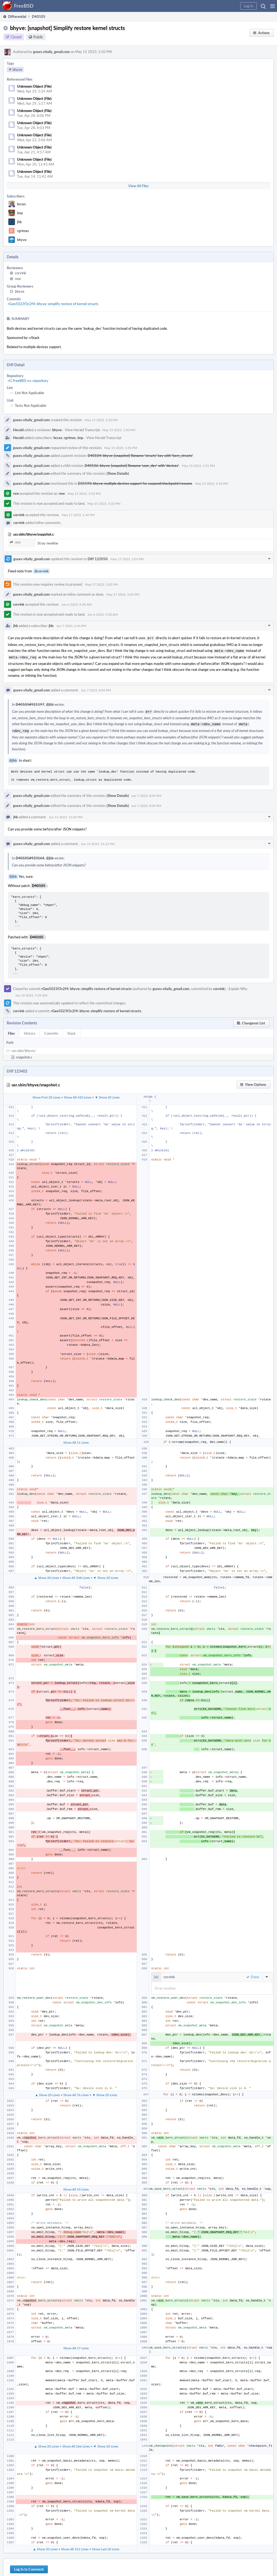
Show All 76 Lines (76, 2091)
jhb (19, 221)
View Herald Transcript (82, 429)
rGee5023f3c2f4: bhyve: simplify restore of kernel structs (53, 303)
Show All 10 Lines (76, 2186)
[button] (272, 6)
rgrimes (23, 230)
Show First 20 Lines (46, 1094)
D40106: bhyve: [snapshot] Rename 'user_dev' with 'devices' (132, 465)
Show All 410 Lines (77, 1094)
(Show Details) (118, 473)
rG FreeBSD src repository (28, 380)
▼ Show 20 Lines (107, 1094)
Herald (18, 429)
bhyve (22, 239)
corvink (20, 273)
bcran (21, 204)
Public (38, 36)
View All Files (138, 185)
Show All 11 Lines (76, 1439)
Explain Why (238, 985)
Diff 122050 (98, 558)
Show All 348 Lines (76, 1574)
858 (15, 542)
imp (20, 212)
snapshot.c (24, 1053)
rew (18, 278)
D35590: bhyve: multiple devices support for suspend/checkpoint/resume (135, 483)
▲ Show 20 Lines (46, 1574)
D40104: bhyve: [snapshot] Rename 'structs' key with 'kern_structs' (140, 455)
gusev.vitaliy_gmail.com (51, 51)
